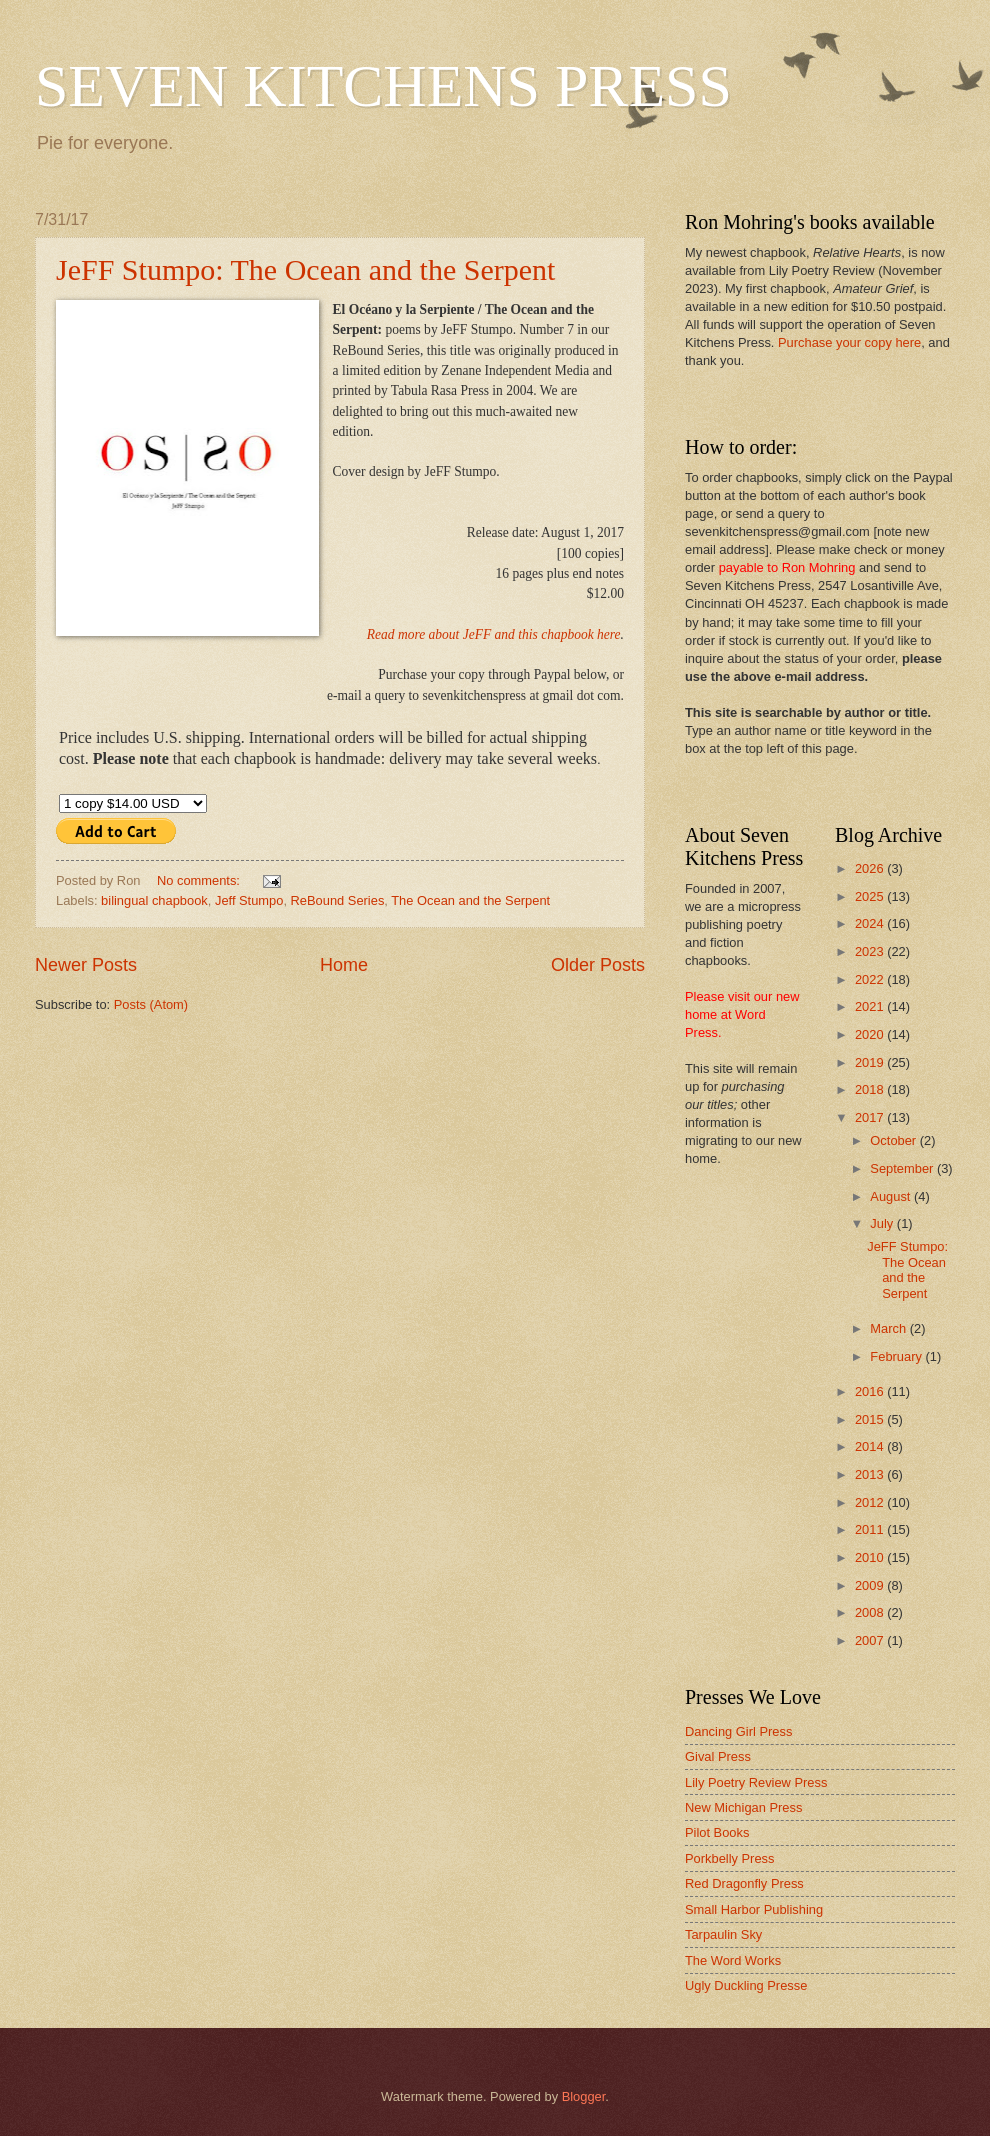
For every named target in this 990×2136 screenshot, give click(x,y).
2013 (871, 1474)
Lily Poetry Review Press (756, 1782)
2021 (871, 1006)
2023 (871, 951)
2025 (871, 896)
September (903, 1168)
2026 (871, 868)
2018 (871, 1089)
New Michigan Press (743, 1807)
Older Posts (598, 965)
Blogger (584, 2096)
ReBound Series (338, 900)
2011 (871, 1529)
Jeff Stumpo (249, 900)
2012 (871, 1502)
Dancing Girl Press (738, 1731)
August (892, 1196)
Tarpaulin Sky (723, 1934)
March (889, 1328)
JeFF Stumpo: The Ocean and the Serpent (305, 269)
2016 (871, 1391)
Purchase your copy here (849, 342)
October (894, 1140)
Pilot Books (717, 1832)
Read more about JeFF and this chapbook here (494, 634)
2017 (871, 1117)
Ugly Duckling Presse (746, 1985)
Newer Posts (86, 965)
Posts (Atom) (151, 1004)
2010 (871, 1557)
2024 (871, 923)
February (897, 1356)
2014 (871, 1446)
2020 (871, 1034)
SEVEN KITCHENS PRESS (383, 86)
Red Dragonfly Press (744, 1883)
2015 (871, 1419)
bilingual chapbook (154, 900)
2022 (871, 979)
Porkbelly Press (729, 1858)
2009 (871, 1585)
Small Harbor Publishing (754, 1909)
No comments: (200, 880)
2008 (871, 1612)
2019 (871, 1062)
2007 (871, 1640)
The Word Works (733, 1960)
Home (344, 965)
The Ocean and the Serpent (470, 900)
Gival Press (718, 1756)
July (883, 1223)
